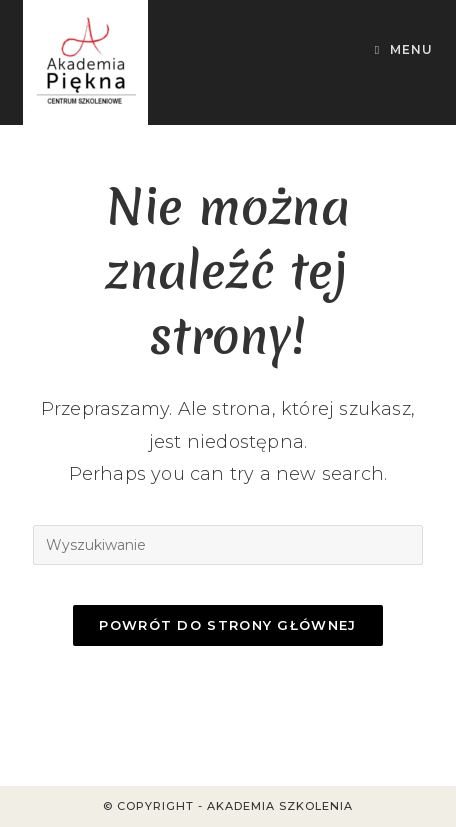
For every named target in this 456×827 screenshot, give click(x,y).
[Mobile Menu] (404, 50)
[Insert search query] (228, 545)
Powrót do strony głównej (227, 625)
